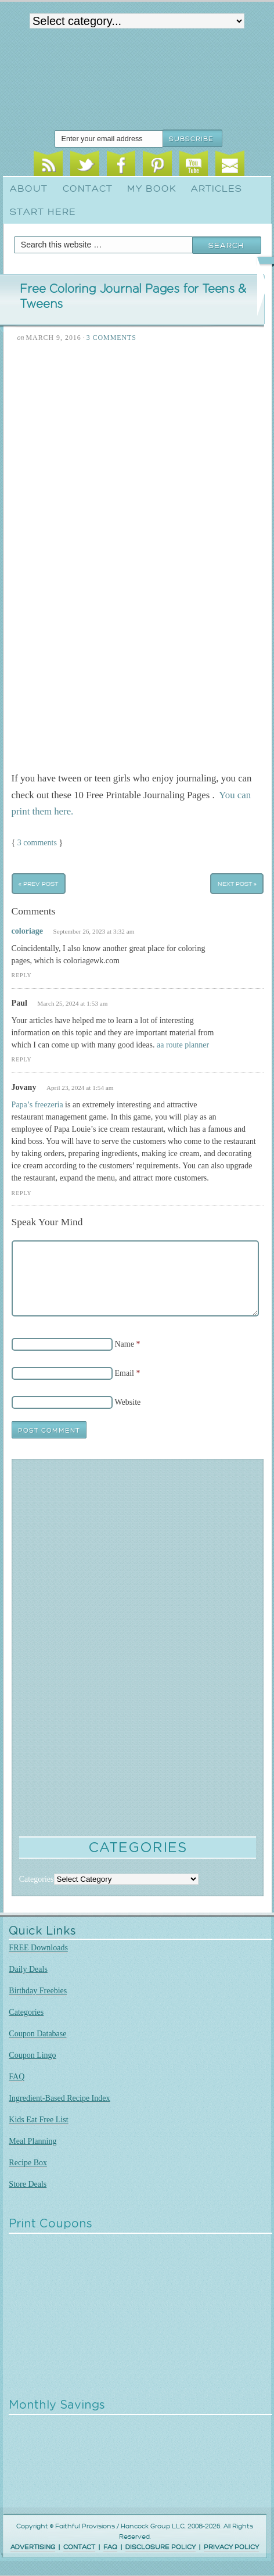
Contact (88, 189)
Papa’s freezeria (37, 1104)
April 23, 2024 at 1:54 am (80, 1087)
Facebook (121, 165)
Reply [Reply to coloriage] (22, 975)
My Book (151, 189)
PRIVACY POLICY (231, 2547)
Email (229, 165)
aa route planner (183, 1045)
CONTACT (79, 2547)
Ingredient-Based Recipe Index (59, 2098)
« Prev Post (38, 883)
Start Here (43, 212)
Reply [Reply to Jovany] (22, 1193)
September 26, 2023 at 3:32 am (94, 931)
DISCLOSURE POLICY (160, 2547)
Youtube (193, 165)
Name (124, 1344)
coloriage (27, 931)
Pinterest (157, 165)
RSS (48, 165)
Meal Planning (32, 2141)
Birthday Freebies (38, 1990)
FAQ (16, 2076)
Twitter (84, 165)
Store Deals (27, 2184)
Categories (26, 2012)
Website (128, 1402)
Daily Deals (28, 1969)
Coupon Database (37, 2033)
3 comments (37, 842)
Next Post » (237, 883)
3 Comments (111, 337)
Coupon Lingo (32, 2055)
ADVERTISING (32, 2547)
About (29, 189)
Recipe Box (28, 2162)
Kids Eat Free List (38, 2119)
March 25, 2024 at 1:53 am (72, 1003)
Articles (216, 189)
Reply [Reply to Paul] (22, 1059)
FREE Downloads (38, 1947)
